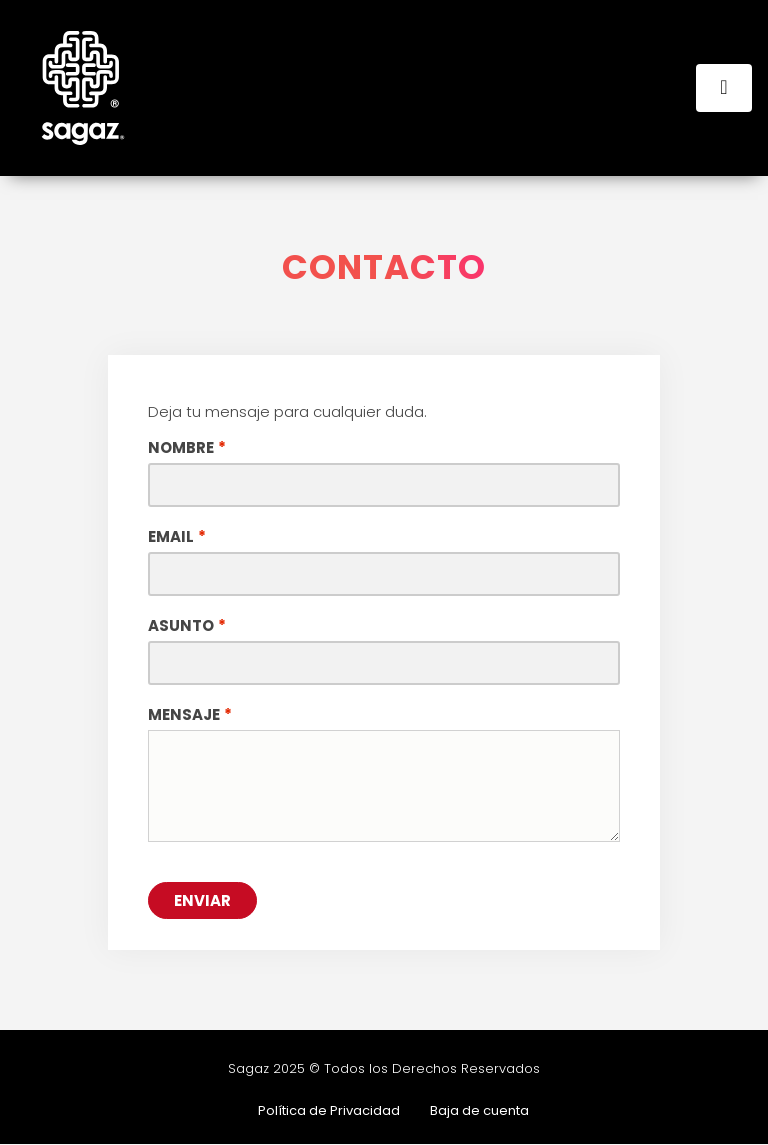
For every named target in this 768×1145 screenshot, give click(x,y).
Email (171, 537)
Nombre (181, 448)
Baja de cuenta (479, 1110)
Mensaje (184, 715)
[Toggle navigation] (724, 88)
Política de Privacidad (329, 1110)
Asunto (181, 626)
